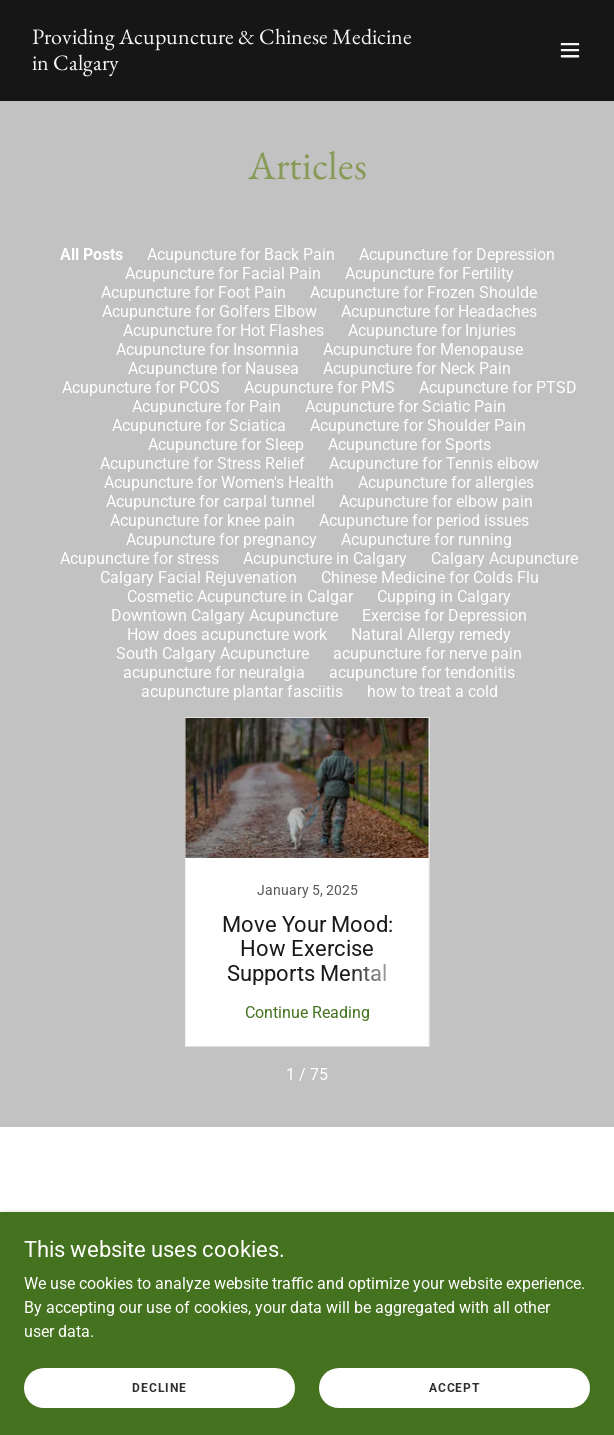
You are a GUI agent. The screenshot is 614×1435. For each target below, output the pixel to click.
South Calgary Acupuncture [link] (212, 653)
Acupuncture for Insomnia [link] (207, 349)
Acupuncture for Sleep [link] (226, 444)
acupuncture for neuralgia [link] (214, 672)
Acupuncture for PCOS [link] (141, 387)
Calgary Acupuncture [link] (504, 558)
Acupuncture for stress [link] (139, 558)
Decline (159, 1387)
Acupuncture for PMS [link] (319, 387)
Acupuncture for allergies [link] (446, 482)
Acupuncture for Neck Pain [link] (417, 368)
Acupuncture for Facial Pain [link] (223, 273)
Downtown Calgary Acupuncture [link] (224, 615)
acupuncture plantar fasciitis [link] (242, 691)
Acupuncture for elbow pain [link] (436, 501)
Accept (454, 1387)
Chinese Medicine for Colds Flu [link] (430, 577)
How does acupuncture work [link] (227, 634)
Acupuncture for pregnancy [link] (221, 539)
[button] (570, 50)
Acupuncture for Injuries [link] (432, 330)
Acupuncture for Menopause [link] (423, 349)
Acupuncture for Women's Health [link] (219, 482)
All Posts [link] (91, 254)
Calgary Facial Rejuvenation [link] (198, 577)
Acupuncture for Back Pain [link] (241, 254)
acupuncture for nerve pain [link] (427, 653)
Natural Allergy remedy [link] (431, 634)
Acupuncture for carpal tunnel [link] (210, 501)
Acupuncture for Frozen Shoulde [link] (423, 292)
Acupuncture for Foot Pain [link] (193, 292)
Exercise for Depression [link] (444, 615)
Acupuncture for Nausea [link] (213, 368)
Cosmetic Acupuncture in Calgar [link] (240, 596)
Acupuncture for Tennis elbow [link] (434, 463)
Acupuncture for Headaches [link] (439, 311)
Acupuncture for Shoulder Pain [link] (418, 425)
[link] (222, 64)
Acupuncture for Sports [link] (409, 444)
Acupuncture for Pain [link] (206, 406)
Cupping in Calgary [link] (444, 596)
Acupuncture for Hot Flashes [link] (223, 330)
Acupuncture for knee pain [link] (202, 520)
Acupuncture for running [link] (426, 539)
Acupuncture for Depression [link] (457, 254)
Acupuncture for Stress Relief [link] (202, 463)
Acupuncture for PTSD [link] (498, 387)
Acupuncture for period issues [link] (424, 520)
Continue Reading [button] (307, 1012)
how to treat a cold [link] (432, 691)
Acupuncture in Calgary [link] (325, 558)
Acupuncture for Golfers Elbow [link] (209, 311)
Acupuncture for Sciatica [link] (199, 425)
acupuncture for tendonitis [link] (422, 672)
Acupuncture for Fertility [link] (429, 273)
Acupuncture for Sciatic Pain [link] (405, 406)
